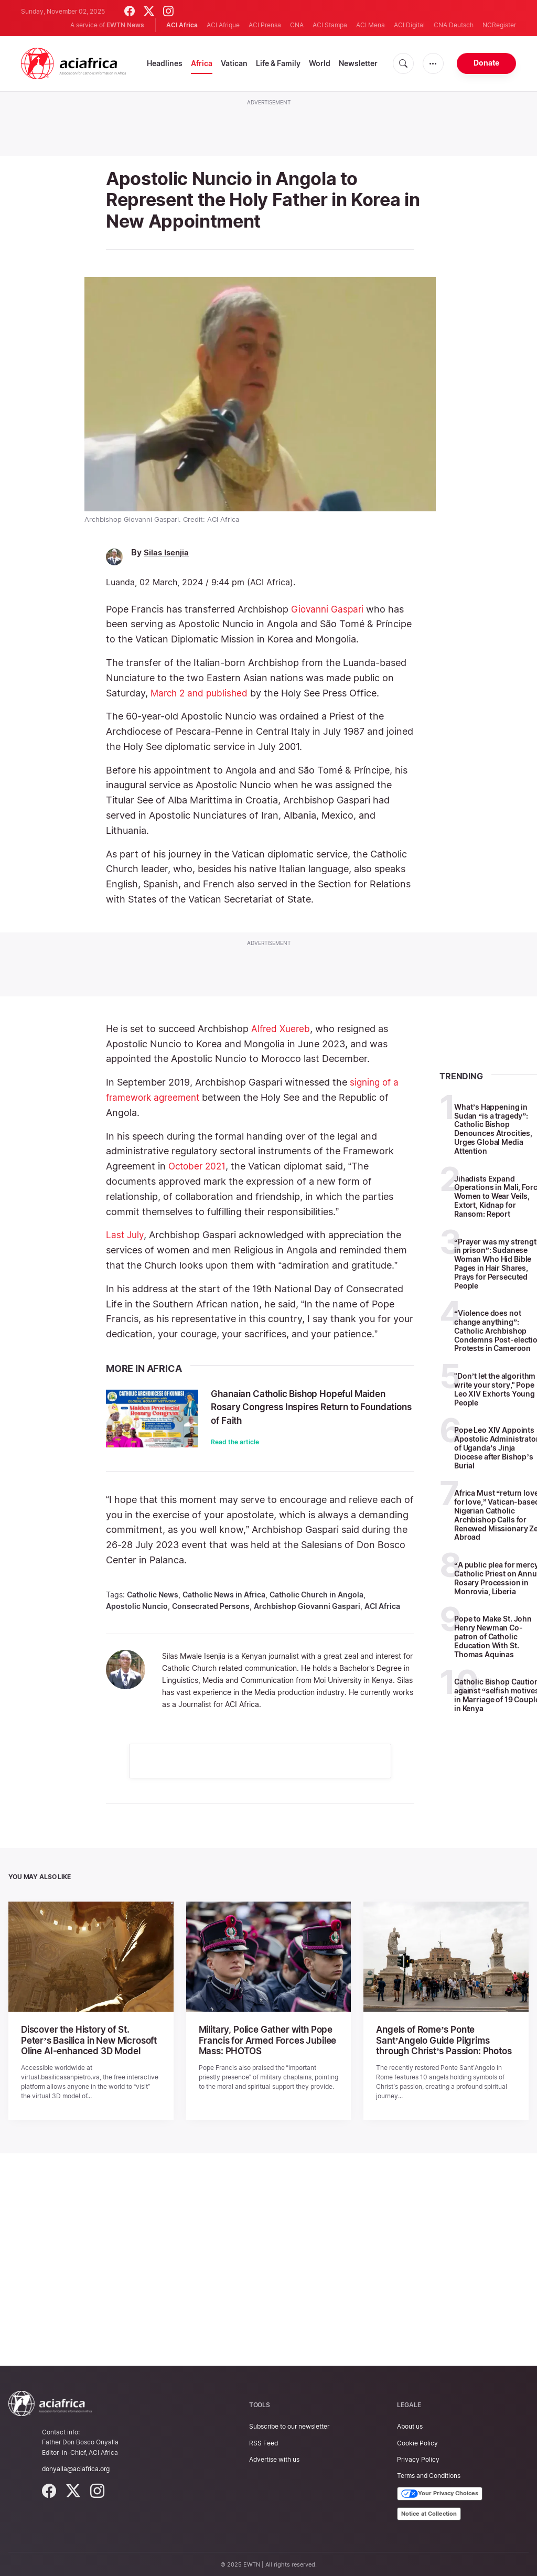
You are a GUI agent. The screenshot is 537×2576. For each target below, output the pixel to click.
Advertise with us (274, 2457)
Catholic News (152, 1594)
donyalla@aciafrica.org (76, 2466)
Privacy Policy (418, 2457)
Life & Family (278, 63)
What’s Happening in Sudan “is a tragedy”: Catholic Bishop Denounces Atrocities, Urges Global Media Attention (493, 1128)
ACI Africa (382, 1606)
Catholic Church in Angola (316, 1594)
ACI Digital (409, 25)
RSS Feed (263, 2440)
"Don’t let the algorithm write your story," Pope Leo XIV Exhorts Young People (494, 1389)
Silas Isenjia (167, 552)
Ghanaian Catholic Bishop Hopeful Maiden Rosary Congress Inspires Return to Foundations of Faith (299, 1406)
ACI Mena (370, 25)
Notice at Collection (429, 2511)
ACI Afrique (223, 25)
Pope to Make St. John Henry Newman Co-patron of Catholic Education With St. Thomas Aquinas (493, 1636)
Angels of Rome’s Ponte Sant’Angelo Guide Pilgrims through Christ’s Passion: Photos (442, 2039)
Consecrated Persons (211, 1606)
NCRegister (499, 25)
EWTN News (125, 25)
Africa (201, 63)
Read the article (235, 1441)
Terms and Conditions (428, 2473)
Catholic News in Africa (223, 1594)
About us (410, 2424)
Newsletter (358, 63)
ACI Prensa (265, 25)
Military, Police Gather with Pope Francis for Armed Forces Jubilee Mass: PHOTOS (263, 2039)
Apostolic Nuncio (137, 1606)
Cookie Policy (417, 2440)
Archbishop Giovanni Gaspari (307, 1606)
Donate (486, 62)
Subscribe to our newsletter (289, 2424)
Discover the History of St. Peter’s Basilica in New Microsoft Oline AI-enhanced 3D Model (88, 2039)
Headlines (164, 63)
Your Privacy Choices (439, 2491)
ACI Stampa (330, 25)
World (319, 63)
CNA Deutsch (454, 25)
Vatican (234, 63)
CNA (297, 25)
